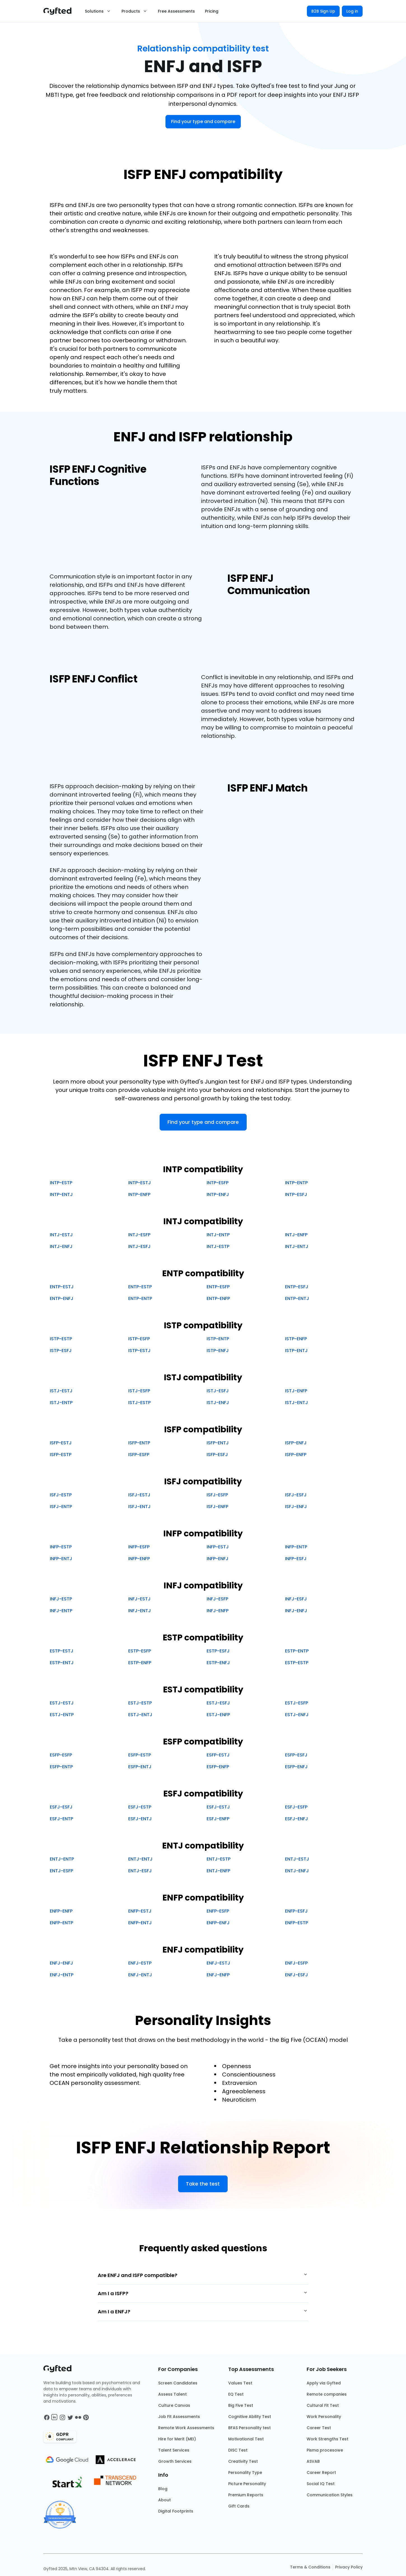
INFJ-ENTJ (139, 1610)
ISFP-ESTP (60, 1454)
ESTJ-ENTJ (140, 1714)
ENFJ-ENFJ (61, 1963)
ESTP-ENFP (139, 1662)
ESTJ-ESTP (140, 1703)
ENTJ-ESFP (61, 1871)
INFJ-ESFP (217, 1599)
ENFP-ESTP (296, 1923)
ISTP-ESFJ (61, 1350)
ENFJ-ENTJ (140, 1975)
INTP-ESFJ (296, 1194)
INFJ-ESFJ (296, 1599)
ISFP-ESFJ (217, 1454)
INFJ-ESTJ (139, 1599)
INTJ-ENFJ (61, 1246)
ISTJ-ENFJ (218, 1402)
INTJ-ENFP (296, 1235)
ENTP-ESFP (218, 1287)
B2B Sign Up (323, 11)
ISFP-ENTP (139, 1443)
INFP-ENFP (139, 1558)
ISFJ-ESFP (217, 1495)
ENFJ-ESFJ (296, 1975)
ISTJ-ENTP (61, 1402)
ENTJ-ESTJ (297, 1859)
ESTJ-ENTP (62, 1714)
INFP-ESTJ (218, 1547)
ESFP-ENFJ (296, 1766)
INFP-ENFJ (217, 1558)
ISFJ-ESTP (61, 1495)
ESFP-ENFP (218, 1766)
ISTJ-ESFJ (218, 1391)
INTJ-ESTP (218, 1246)
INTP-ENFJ (218, 1194)
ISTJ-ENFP (296, 1391)
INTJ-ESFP (139, 1235)
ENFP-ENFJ (218, 1923)
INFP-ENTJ (61, 1558)
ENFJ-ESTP (139, 1963)
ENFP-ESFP (218, 1911)
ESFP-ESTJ (218, 1755)
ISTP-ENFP (296, 1339)
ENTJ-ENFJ (297, 1871)
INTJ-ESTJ (61, 1235)
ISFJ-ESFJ (296, 1495)
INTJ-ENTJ (296, 1246)
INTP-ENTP (296, 1182)
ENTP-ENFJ (61, 1298)
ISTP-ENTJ (296, 1350)
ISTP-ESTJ (139, 1350)
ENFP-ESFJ (296, 1911)
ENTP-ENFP (218, 1298)
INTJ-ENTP (218, 1235)
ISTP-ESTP (61, 1339)
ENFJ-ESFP (296, 1963)
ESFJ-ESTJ (218, 1807)
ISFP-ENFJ (296, 1443)
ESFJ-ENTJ (140, 1819)
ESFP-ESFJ (296, 1755)
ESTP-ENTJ (62, 1662)
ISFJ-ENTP (61, 1506)
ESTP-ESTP (296, 1662)
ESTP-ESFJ (218, 1651)
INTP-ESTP (61, 1182)
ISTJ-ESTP (139, 1402)
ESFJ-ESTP (139, 1807)
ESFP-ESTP (139, 1755)
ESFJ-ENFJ (296, 1819)
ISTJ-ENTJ (296, 1402)
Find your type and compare (203, 121)
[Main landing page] (60, 11)
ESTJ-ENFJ (297, 1714)
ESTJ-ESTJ (62, 1703)
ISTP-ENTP (218, 1339)
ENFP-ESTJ (139, 1911)
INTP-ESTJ (139, 1182)
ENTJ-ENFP (218, 1871)
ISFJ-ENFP (217, 1506)
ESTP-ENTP (297, 1651)
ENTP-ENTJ (297, 1298)
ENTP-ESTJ (62, 1287)
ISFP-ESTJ (61, 1443)
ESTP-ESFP (139, 1651)
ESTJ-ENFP (218, 1714)
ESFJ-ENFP (218, 1819)
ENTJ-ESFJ (140, 1871)
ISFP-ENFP (295, 1454)
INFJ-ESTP (61, 1599)
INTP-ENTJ (61, 1194)
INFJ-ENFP (217, 1610)
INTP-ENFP (139, 1194)
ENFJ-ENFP (218, 1975)
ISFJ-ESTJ (139, 1495)
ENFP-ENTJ (140, 1923)
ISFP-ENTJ (218, 1443)
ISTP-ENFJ (218, 1350)
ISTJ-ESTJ (61, 1391)
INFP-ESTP (61, 1547)
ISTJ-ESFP (139, 1391)
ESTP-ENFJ (218, 1662)
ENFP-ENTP (61, 1923)
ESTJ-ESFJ (218, 1703)
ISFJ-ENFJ (296, 1506)
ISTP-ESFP (139, 1339)
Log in (352, 11)
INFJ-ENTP (61, 1610)
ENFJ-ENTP (61, 1975)
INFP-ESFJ (296, 1558)
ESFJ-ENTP (61, 1819)
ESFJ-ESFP (296, 1807)
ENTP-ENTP (140, 1298)
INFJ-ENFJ (296, 1610)
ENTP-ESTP (140, 1287)
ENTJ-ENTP (62, 1859)
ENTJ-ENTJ (140, 1859)
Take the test (203, 2183)
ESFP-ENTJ (139, 1766)
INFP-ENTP (296, 1547)
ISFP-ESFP (138, 1454)
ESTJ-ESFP (296, 1703)
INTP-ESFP (217, 1182)
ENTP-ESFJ (296, 1287)
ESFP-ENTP (61, 1766)
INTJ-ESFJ (139, 1246)
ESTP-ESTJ (61, 1651)
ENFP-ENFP (61, 1911)
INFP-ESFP (139, 1547)
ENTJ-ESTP (218, 1859)
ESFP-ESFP (61, 1755)
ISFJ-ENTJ (139, 1506)
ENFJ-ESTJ (218, 1963)
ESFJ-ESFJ (61, 1807)
